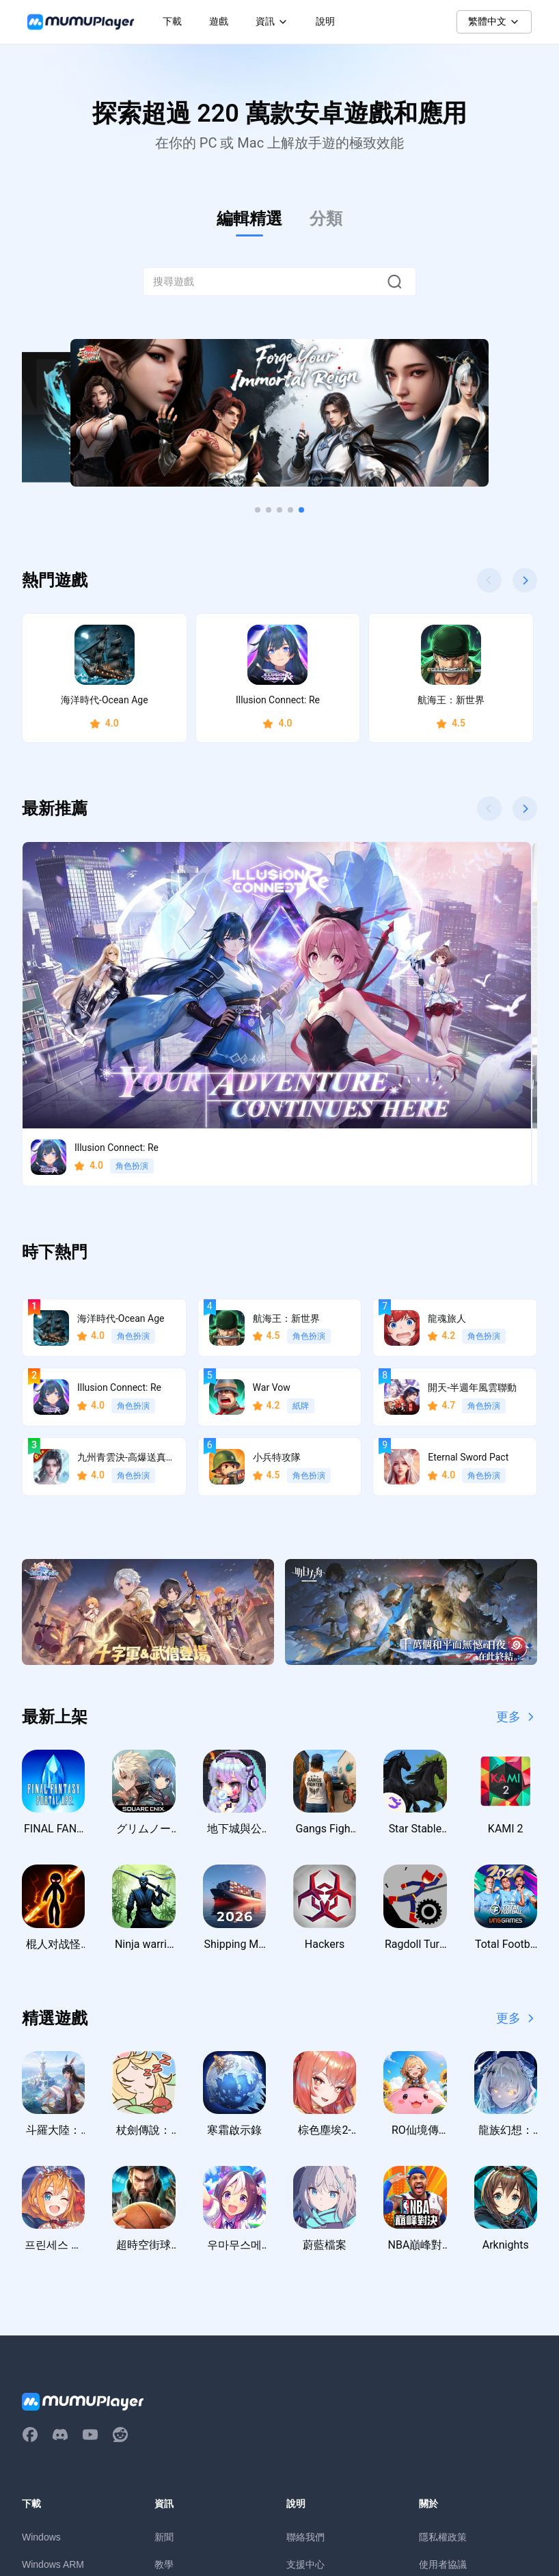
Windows (41, 2334)
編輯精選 (249, 218)
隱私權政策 (443, 2334)
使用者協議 (443, 2362)
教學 (164, 2362)
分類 (326, 218)
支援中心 (305, 2362)
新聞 (164, 2334)
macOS (38, 2389)
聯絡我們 (305, 2334)
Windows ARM (53, 2362)
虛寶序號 (173, 2416)
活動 (164, 2389)
